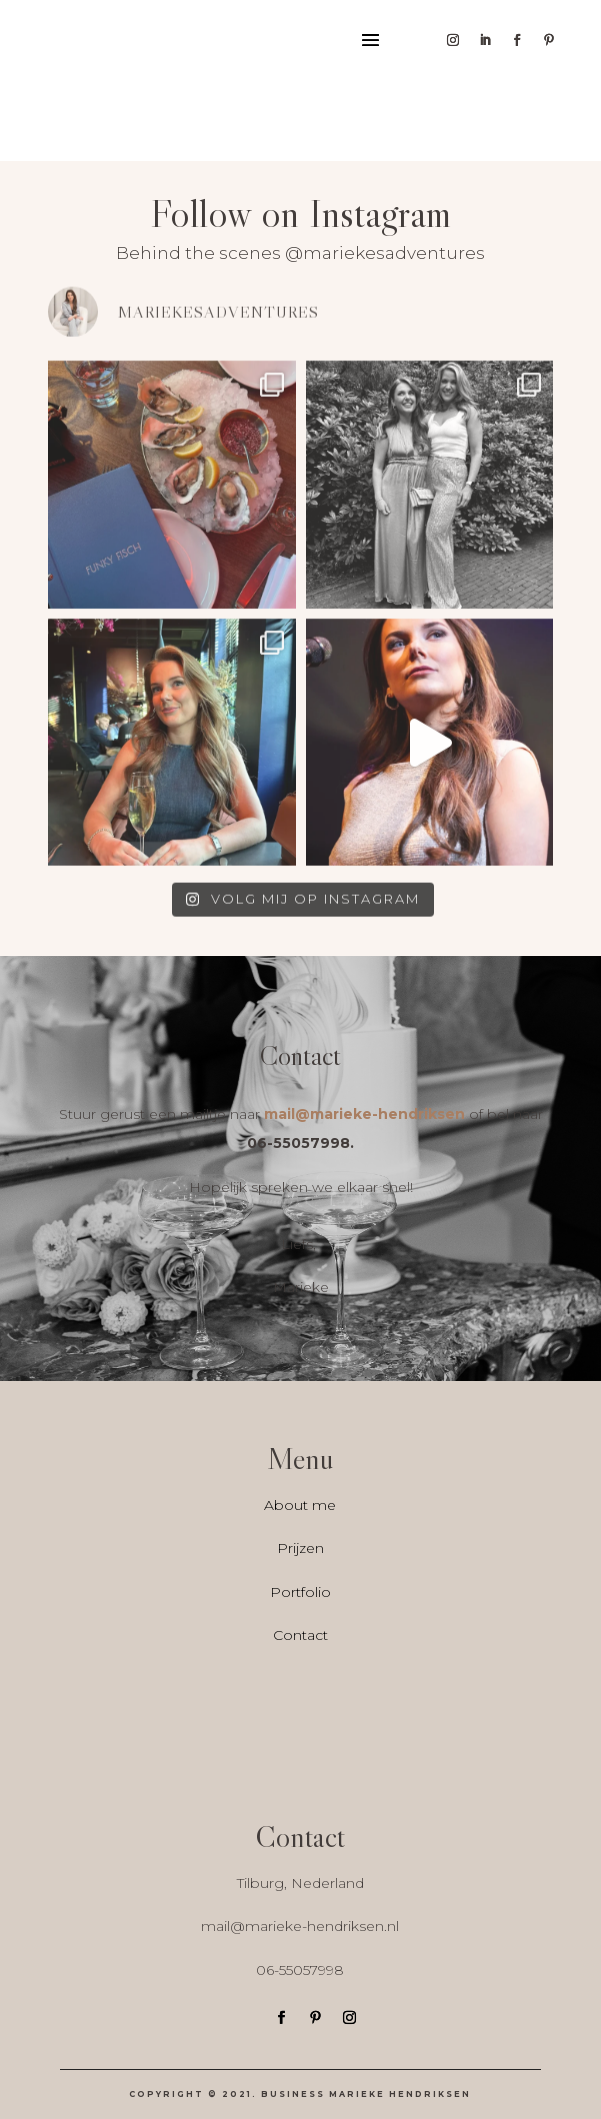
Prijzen (300, 1548)
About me (300, 1505)
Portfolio (300, 1592)
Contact (300, 1635)
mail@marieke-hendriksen (364, 1114)
